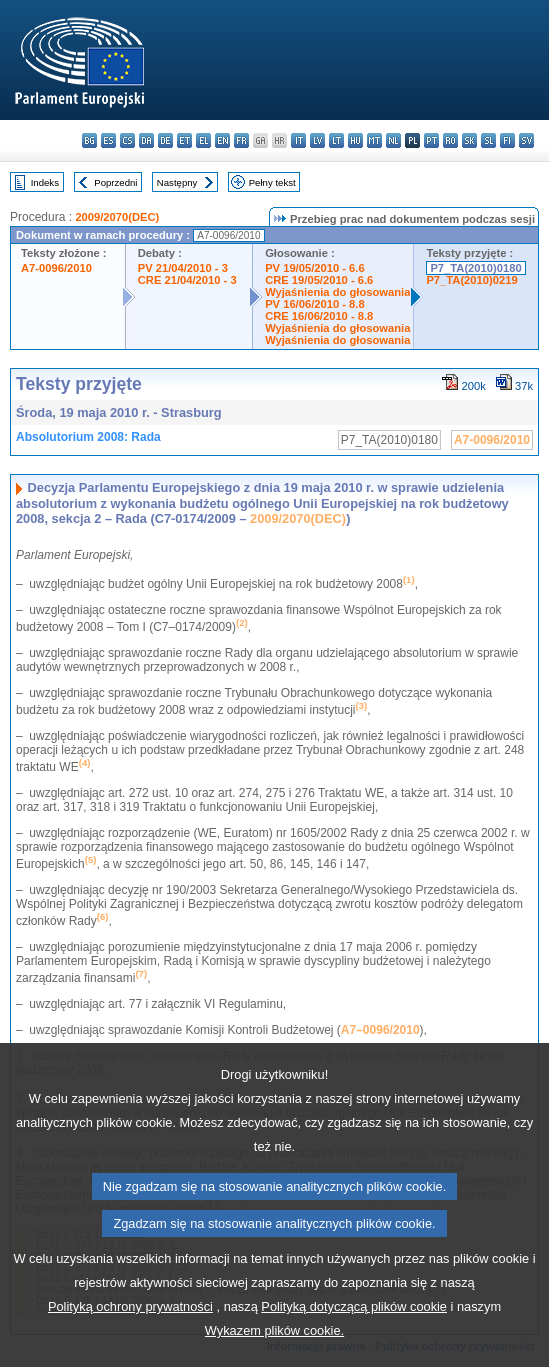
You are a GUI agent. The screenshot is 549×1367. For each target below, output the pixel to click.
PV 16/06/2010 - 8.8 (315, 304)
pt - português (431, 140)
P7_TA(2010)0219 (471, 280)
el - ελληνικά (203, 140)
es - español (108, 140)
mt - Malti (374, 140)
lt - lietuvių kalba (336, 140)
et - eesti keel (184, 140)
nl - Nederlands (393, 140)
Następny (177, 182)
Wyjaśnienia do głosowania (337, 292)
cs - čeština (127, 140)
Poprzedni (115, 182)
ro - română (450, 140)
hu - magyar (355, 140)
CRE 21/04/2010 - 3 (187, 280)
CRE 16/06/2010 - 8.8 (319, 316)
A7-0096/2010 (56, 268)
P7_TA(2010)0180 (475, 268)
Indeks (45, 182)
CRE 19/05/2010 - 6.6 (319, 280)
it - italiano (298, 140)
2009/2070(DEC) (117, 217)
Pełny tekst (272, 182)
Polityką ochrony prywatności (130, 1343)
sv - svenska (526, 140)
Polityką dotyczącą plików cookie (354, 1343)
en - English (222, 140)
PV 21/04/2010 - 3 (183, 268)
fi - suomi (507, 140)
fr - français (241, 140)
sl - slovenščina (488, 140)
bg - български (89, 140)
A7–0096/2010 (380, 1030)
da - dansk (146, 140)
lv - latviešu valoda (317, 140)
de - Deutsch (165, 140)
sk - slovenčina (469, 140)
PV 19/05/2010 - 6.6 (315, 268)
